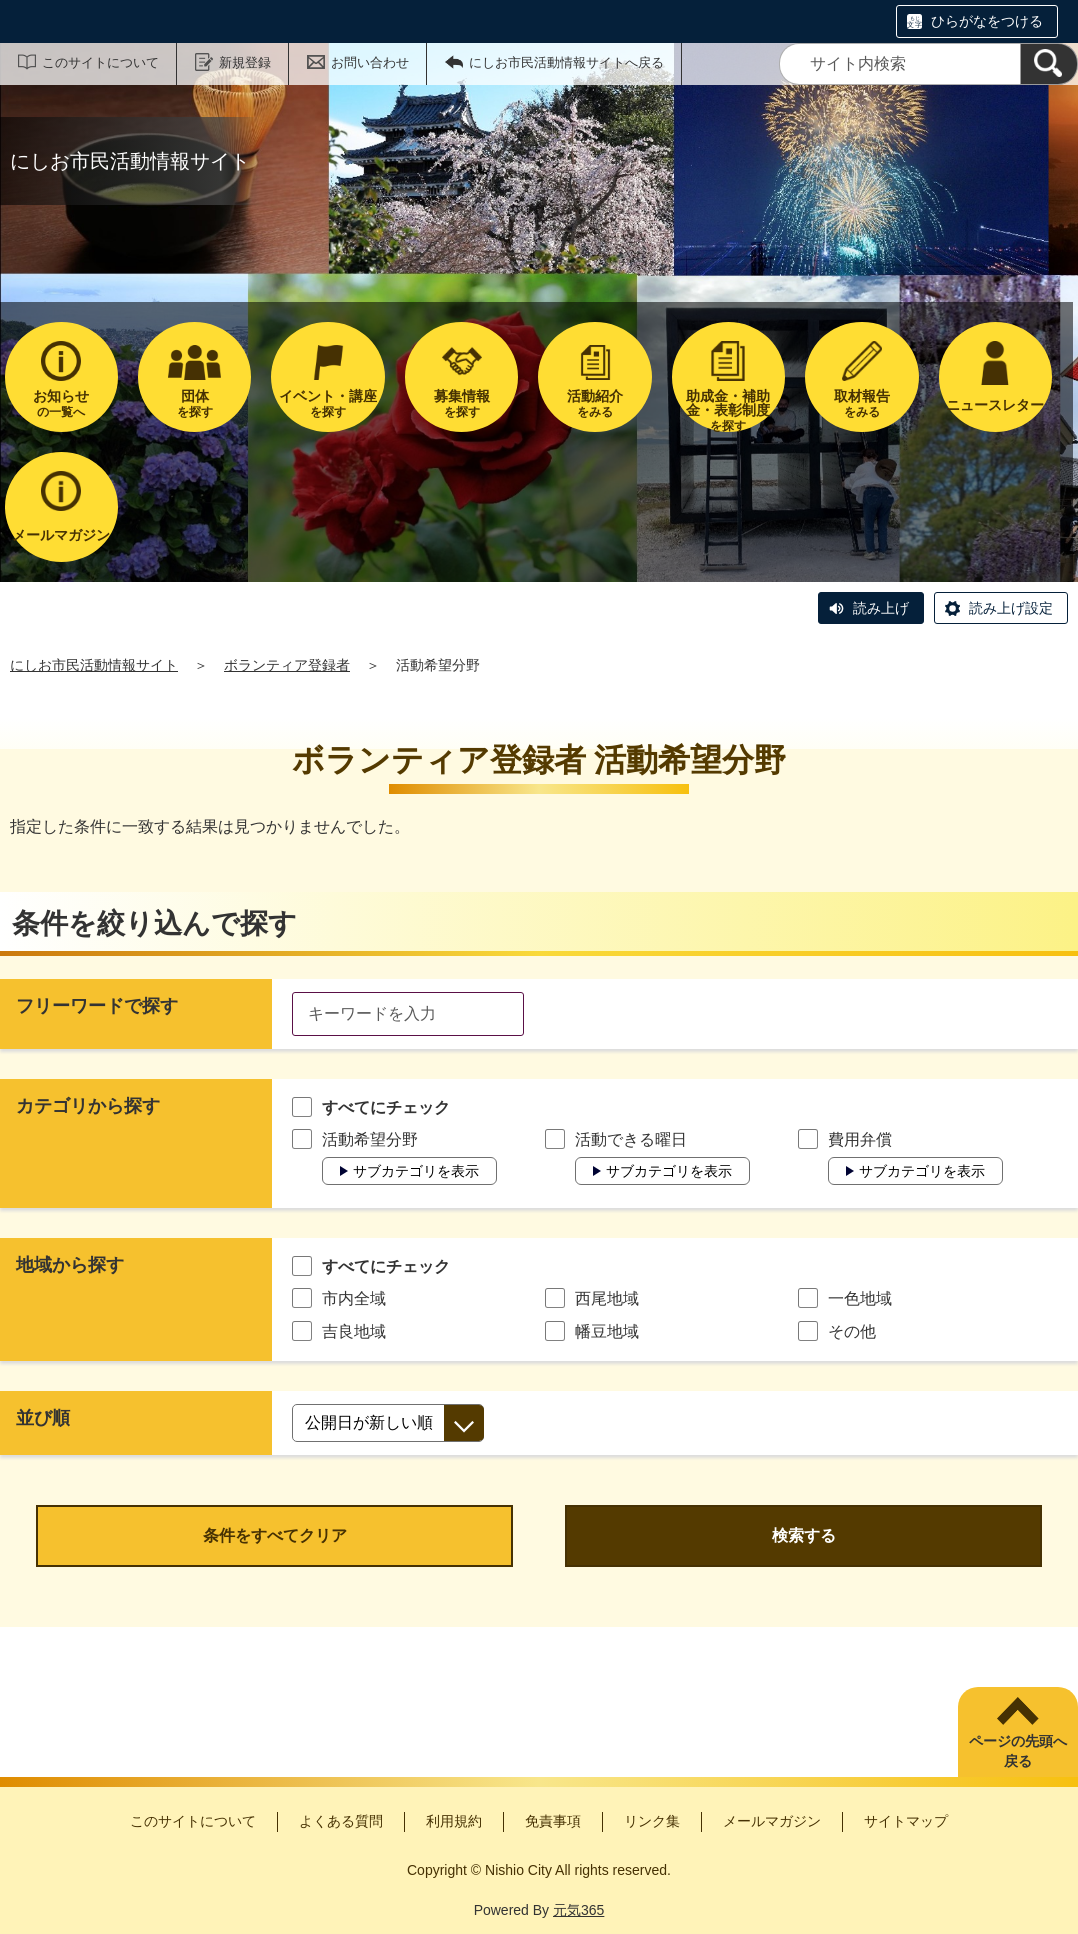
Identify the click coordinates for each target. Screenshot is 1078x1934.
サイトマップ (906, 1821)
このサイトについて (100, 62)
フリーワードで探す (97, 1006)
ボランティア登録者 (287, 665)
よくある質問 (341, 1821)
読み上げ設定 (1011, 608)
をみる (594, 403)
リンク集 (652, 1821)
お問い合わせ (370, 62)
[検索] (1049, 64)
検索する (804, 1535)
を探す (194, 403)
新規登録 (245, 62)
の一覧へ (61, 403)
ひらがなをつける (987, 21)
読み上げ (881, 608)
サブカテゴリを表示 (416, 1171)
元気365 (578, 1910)
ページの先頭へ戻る (1018, 1751)
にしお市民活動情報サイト (94, 665)
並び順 (43, 1418)
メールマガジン (772, 1821)
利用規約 (454, 1821)
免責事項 (553, 1821)
